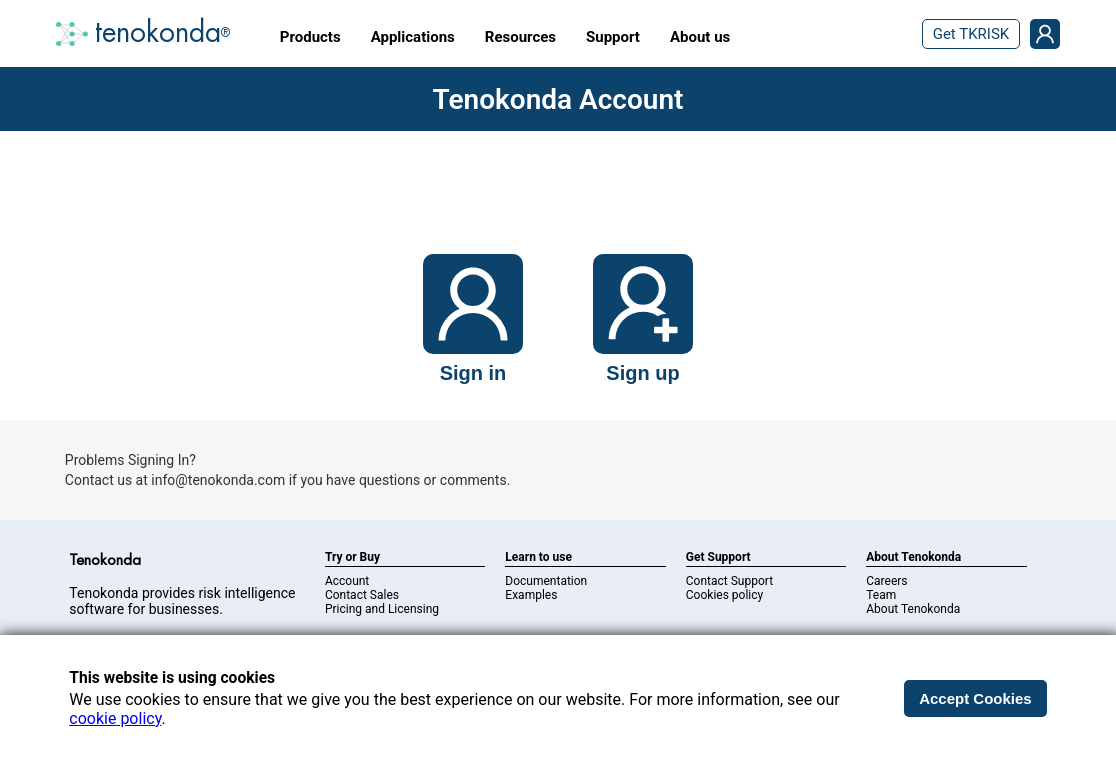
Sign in (473, 373)
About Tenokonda (913, 609)
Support (613, 37)
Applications (413, 37)
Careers (886, 581)
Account (347, 581)
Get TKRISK (971, 34)
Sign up (642, 373)
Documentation (546, 581)
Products (310, 37)
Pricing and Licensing (382, 609)
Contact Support (729, 581)
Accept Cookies (975, 698)
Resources (520, 37)
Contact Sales (362, 595)
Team (881, 595)
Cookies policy (724, 595)
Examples (531, 595)
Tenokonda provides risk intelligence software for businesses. (182, 601)
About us (700, 37)
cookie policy (115, 718)
